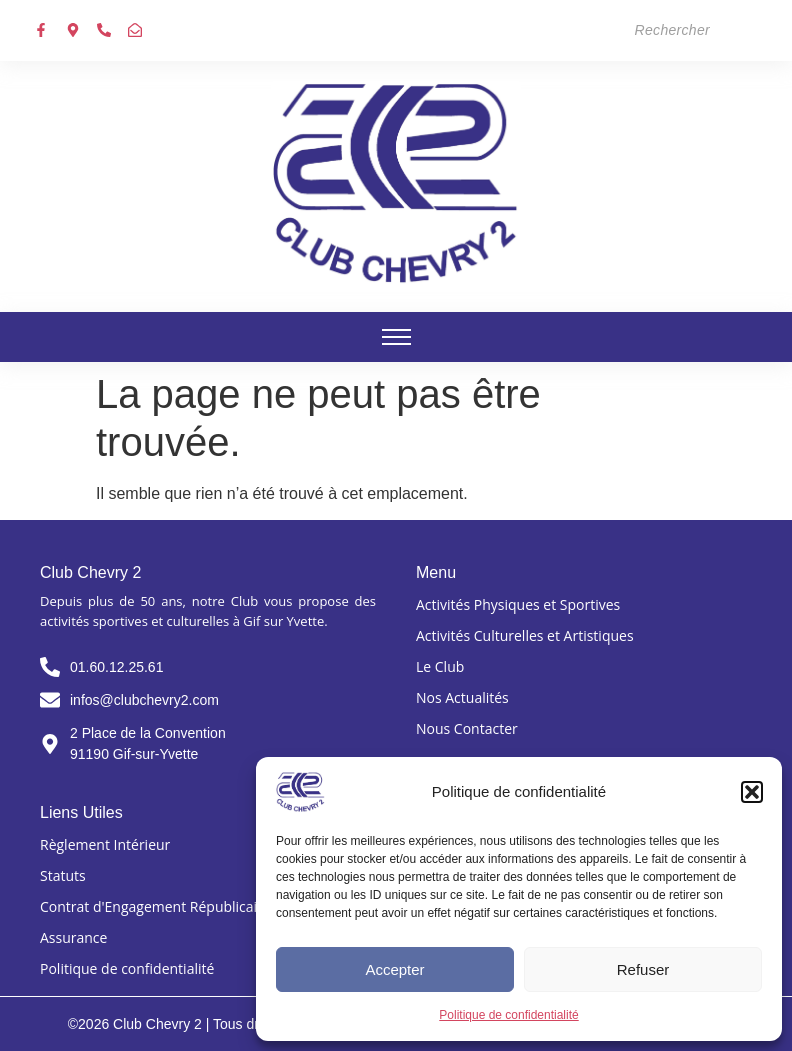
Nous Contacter (467, 728)
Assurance (73, 937)
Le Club (440, 666)
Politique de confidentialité (508, 1015)
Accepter (394, 969)
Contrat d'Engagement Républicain (153, 906)
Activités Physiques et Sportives (518, 604)
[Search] (621, 30)
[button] (752, 792)
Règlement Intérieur (105, 844)
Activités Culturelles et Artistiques (525, 635)
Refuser (643, 969)
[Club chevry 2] (396, 183)
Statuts (63, 875)
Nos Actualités (462, 697)
